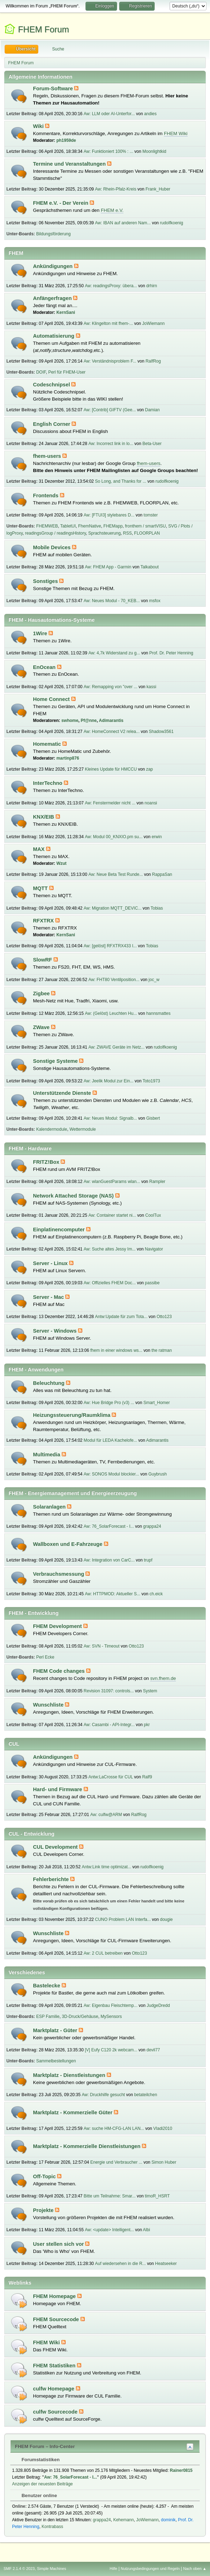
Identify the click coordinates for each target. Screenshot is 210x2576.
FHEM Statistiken (55, 2365)
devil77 (153, 2049)
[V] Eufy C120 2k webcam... (111, 2049)
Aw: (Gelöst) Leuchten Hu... (111, 1013)
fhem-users (47, 456)
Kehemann (123, 2519)
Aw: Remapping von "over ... (110, 686)
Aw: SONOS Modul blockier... (111, 1474)
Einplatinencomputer (59, 1229)
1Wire (41, 633)
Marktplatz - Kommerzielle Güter (73, 2112)
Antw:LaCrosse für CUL (110, 1776)
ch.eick (155, 1593)
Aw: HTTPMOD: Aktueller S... (112, 1593)
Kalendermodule (51, 1129)
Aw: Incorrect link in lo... (110, 443)
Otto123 (164, 1316)
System (150, 1690)
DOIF (41, 372)
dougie (166, 1919)
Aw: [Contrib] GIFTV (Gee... (110, 409)
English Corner (52, 424)
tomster (151, 515)
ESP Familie (48, 2016)
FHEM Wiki (176, 133)
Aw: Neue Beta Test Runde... (115, 874)
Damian (152, 409)
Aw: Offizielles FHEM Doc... (110, 1282)
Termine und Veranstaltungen (70, 164)
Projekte (44, 2210)
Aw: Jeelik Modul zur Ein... (108, 1080)
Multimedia (47, 1454)
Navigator (154, 1249)
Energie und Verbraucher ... (116, 2162)
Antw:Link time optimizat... (106, 1866)
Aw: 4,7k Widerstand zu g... (114, 652)
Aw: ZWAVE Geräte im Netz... (116, 1047)
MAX (39, 849)
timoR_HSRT (157, 2196)
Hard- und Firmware (58, 1789)
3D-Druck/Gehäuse (80, 2016)
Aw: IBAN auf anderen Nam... (123, 222)
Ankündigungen (53, 266)
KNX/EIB (44, 817)
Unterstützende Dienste (63, 1093)
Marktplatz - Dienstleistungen (70, 2075)
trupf (148, 1560)
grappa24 (152, 1526)
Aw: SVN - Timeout (102, 1646)
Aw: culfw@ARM (106, 1814)
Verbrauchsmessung (59, 1574)
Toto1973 (151, 1080)
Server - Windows (55, 1331)
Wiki (39, 126)
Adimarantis (111, 720)
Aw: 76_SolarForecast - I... (109, 1526)
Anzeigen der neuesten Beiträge (42, 2483)
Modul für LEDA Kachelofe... (110, 1440)
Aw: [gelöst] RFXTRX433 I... (110, 945)
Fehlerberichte (51, 1879)
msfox (154, 600)
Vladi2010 (162, 2128)
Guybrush (157, 1474)
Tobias (157, 908)
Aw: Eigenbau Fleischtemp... (111, 2005)
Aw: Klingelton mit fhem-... (108, 323)
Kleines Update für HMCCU (111, 769)
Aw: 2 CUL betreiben (103, 1953)
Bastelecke (47, 1985)
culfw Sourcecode (56, 2412)
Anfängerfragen (53, 298)
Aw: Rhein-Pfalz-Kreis (115, 189)
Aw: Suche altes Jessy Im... (110, 1249)
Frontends (46, 495)
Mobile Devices (52, 547)
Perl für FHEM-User (66, 372)
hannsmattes (158, 1013)
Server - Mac (49, 1297)
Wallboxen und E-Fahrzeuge (68, 1544)
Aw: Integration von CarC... (109, 1560)
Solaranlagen (50, 1507)
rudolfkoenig (171, 222)
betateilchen (145, 2094)
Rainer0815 (181, 2470)
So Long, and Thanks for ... (120, 481)
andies (150, 113)
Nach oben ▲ (194, 2568)
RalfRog (153, 361)
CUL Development (56, 1847)
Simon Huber (163, 2162)
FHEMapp (113, 526)
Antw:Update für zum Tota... (121, 1316)
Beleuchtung (49, 1383)
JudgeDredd (158, 2005)
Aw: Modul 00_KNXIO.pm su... (113, 836)
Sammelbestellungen (56, 2060)
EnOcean (45, 667)
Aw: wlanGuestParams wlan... (112, 1181)
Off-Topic (45, 2176)
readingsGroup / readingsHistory (55, 533)
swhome (69, 720)
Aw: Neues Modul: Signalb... (110, 1118)
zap (149, 769)
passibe (152, 1282)
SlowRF (43, 960)
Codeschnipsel (52, 384)
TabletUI (68, 526)
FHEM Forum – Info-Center (45, 2446)
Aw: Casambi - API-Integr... (109, 1724)
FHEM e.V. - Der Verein (61, 203)
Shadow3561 (161, 731)
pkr (147, 1724)
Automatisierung (54, 336)
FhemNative (89, 526)
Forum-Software (53, 88)
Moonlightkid (154, 151)
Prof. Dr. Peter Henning (171, 652)
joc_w (154, 979)
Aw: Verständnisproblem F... (110, 361)
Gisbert (153, 1118)
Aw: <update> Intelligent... (109, 2229)
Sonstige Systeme (56, 1061)
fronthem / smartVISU (145, 526)
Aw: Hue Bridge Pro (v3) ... (109, 1402)
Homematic (47, 744)
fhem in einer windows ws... (116, 1350)
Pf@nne (89, 720)
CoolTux (153, 1215)
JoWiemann (153, 323)
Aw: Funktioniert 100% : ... (108, 151)
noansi (150, 802)
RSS (127, 533)
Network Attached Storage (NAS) (74, 1196)
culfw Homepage (54, 2389)
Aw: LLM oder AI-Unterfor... (109, 113)
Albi (146, 2229)
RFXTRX (44, 920)
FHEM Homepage (55, 2296)
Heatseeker (166, 2263)
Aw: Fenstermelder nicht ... (110, 802)
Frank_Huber (157, 189)
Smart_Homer (156, 1402)
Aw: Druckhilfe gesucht (103, 2094)
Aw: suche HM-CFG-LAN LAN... (114, 2128)
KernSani (65, 312)
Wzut (61, 863)
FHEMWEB (47, 526)
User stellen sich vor (59, 2244)
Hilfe (113, 2568)
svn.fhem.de (163, 1678)
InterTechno (48, 783)
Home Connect (52, 699)
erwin (156, 836)
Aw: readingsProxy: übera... (111, 285)
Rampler (157, 1181)
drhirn (151, 285)
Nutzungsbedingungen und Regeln (150, 2568)
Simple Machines (51, 2568)
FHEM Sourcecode (57, 2319)
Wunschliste (49, 1705)
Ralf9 (147, 1776)
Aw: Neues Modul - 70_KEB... (112, 600)
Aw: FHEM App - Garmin (108, 566)
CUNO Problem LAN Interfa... (123, 1919)
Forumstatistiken (37, 2459)
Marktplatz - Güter (56, 2030)
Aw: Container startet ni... (112, 1215)
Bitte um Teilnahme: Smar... (110, 2196)
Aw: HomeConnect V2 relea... (112, 731)
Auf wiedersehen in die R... (120, 2263)
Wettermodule (83, 1129)
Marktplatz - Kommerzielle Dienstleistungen (87, 2146)
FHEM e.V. (112, 210)
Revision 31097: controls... (109, 1690)
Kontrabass (52, 2526)
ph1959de (66, 140)
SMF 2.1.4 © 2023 (19, 2568)
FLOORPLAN (147, 533)
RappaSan (162, 874)
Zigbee (42, 993)
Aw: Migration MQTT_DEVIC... (113, 908)
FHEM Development (58, 1626)
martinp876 (67, 758)
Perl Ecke (45, 1657)
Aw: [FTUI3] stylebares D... (109, 515)
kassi (151, 686)
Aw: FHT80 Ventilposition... (113, 979)
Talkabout (149, 566)
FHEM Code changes (59, 1671)
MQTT (41, 888)
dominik (168, 2519)
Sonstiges (46, 581)
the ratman (161, 1350)
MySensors (111, 2016)
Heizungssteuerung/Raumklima (72, 1415)
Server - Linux (51, 1263)
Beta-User (151, 443)
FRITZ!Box (47, 1162)
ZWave (42, 1027)
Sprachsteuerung (104, 533)
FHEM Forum (43, 29)
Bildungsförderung (53, 233)
